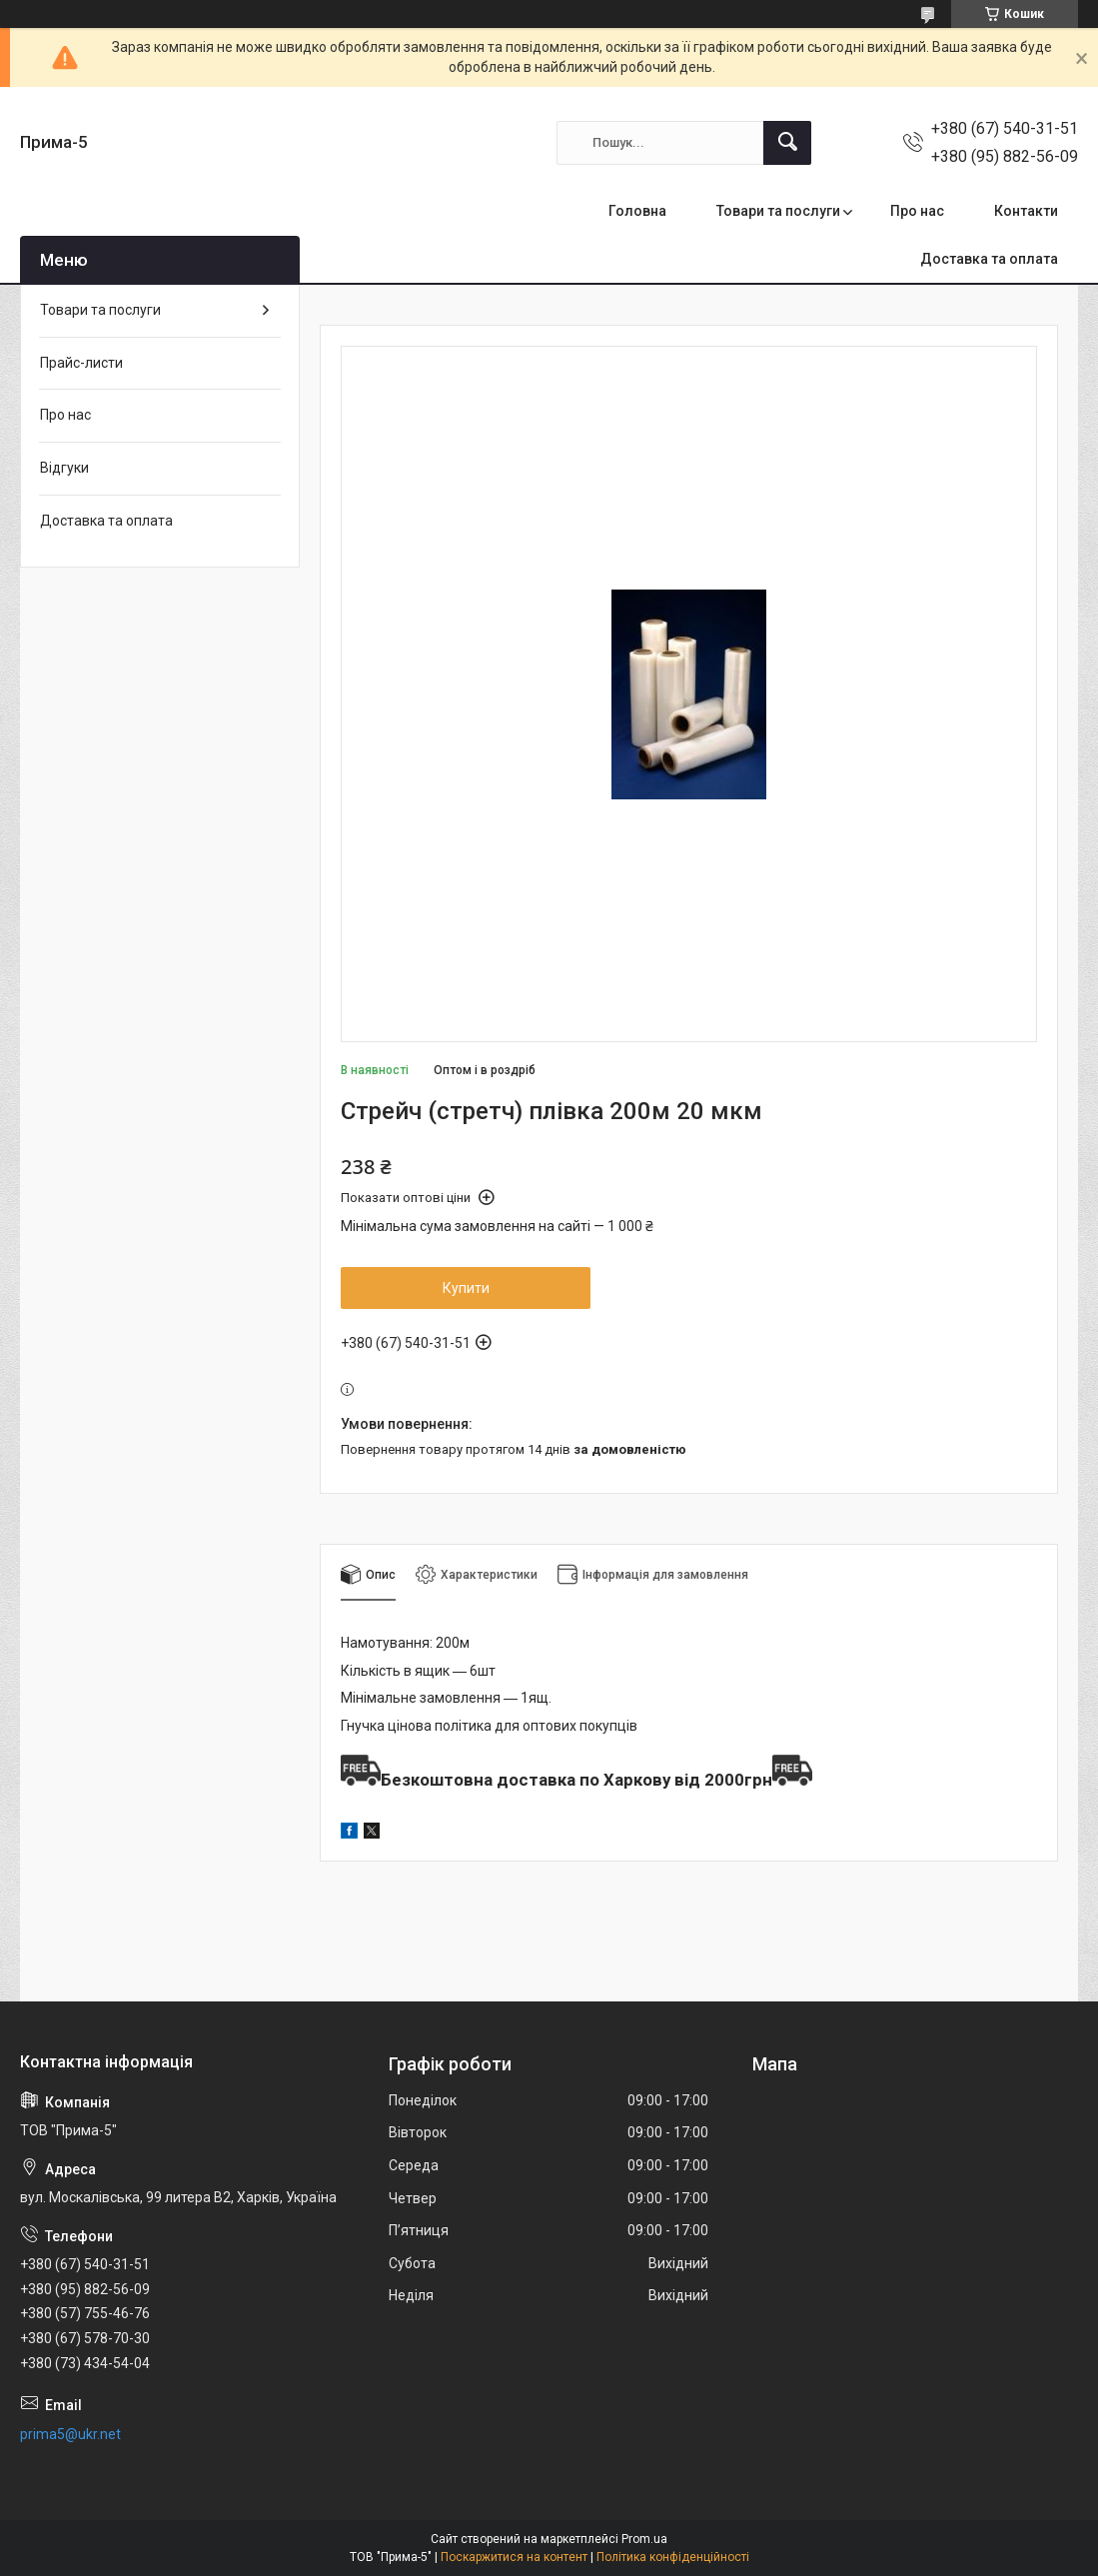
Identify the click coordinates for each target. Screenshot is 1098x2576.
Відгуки (64, 468)
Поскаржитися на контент (514, 2557)
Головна (637, 211)
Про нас (917, 211)
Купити (466, 1288)
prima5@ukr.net (70, 2434)
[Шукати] (787, 143)
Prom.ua (644, 2539)
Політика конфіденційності (672, 2557)
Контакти (1026, 211)
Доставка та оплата (989, 259)
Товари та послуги (778, 211)
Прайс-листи (81, 363)
